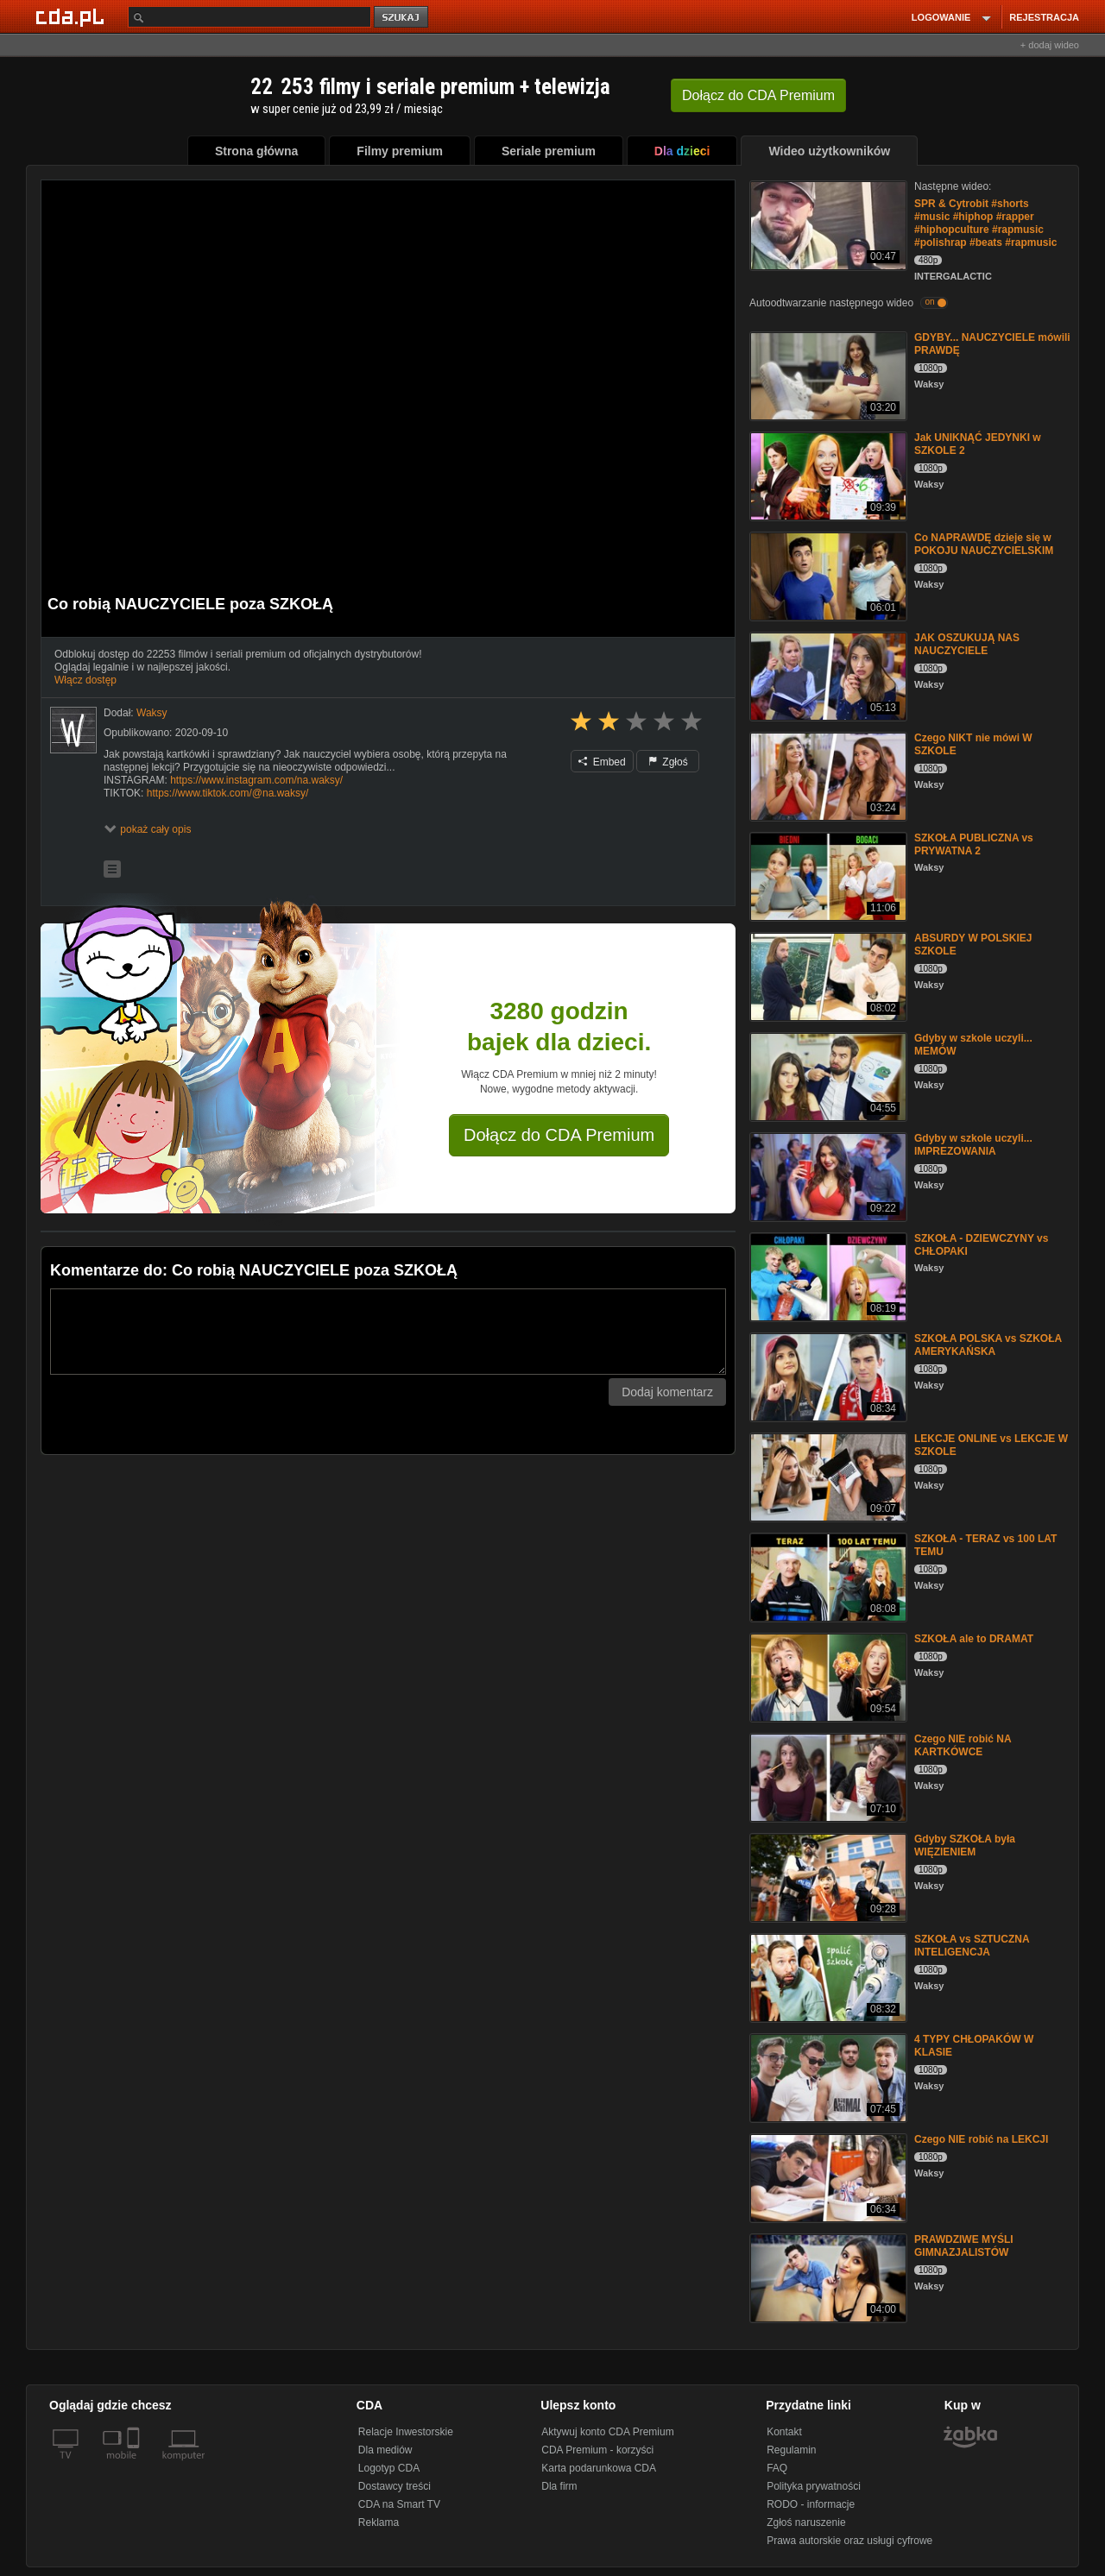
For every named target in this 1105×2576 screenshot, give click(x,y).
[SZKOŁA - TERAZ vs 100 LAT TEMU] (826, 1576)
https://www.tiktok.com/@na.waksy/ (228, 793)
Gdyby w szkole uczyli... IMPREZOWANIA (973, 1144)
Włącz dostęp (85, 680)
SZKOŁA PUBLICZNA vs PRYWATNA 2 (973, 844)
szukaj (402, 17)
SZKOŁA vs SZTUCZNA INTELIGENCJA (971, 1945)
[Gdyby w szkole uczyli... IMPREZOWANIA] (826, 1175)
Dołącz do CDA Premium (559, 1134)
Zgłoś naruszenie (806, 2522)
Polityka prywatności (814, 2486)
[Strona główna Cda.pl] (72, 16)
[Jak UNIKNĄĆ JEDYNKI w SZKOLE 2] (826, 475)
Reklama (378, 2522)
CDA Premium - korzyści (597, 2450)
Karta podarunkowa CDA (598, 2468)
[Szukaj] (249, 17)
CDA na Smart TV (399, 2504)
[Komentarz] (388, 1331)
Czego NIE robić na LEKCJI (981, 2139)
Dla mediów (385, 2450)
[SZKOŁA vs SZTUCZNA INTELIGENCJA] (826, 1976)
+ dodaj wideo (1049, 45)
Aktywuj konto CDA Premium (607, 2432)
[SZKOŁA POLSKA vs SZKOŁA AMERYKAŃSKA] (826, 1376)
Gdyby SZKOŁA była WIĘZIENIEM (964, 1845)
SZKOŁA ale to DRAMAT (973, 1639)
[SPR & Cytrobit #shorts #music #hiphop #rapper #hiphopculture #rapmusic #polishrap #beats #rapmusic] (826, 224)
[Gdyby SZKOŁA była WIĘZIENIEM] (826, 1876)
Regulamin (791, 2450)
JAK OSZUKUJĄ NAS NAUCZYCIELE (967, 644)
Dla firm (559, 2486)
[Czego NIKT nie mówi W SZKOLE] (826, 775)
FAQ (777, 2468)
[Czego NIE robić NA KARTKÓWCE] (826, 1776)
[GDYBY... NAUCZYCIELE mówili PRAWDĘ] (826, 375)
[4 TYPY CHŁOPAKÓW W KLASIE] (826, 2076)
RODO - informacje (811, 2504)
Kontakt (784, 2432)
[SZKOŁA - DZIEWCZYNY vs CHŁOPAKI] (826, 1275)
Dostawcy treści (394, 2486)
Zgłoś (668, 762)
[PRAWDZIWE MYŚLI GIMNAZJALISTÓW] (826, 2277)
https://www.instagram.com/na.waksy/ (256, 780)
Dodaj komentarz (667, 1392)
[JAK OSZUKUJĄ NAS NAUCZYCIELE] (826, 675)
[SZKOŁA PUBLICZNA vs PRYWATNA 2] (826, 875)
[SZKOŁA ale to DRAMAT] (826, 1676)
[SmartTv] (135, 2465)
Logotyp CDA (389, 2468)
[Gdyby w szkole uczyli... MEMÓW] (826, 1075)
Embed (601, 762)
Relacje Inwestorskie (405, 2432)
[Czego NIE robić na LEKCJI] (826, 2176)
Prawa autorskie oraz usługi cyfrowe (849, 2541)
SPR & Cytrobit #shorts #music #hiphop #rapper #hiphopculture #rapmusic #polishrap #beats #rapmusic (985, 223)
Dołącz (758, 95)
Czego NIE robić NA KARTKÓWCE (962, 1745)
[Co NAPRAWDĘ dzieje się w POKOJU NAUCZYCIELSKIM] (826, 575)
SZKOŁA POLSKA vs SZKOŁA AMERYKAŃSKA (988, 1344)
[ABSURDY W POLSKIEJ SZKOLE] (826, 975)
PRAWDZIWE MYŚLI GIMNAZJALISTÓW (963, 2245)
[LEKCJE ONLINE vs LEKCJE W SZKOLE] (826, 1476)
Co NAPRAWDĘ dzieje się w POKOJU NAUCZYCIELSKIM (983, 544)
